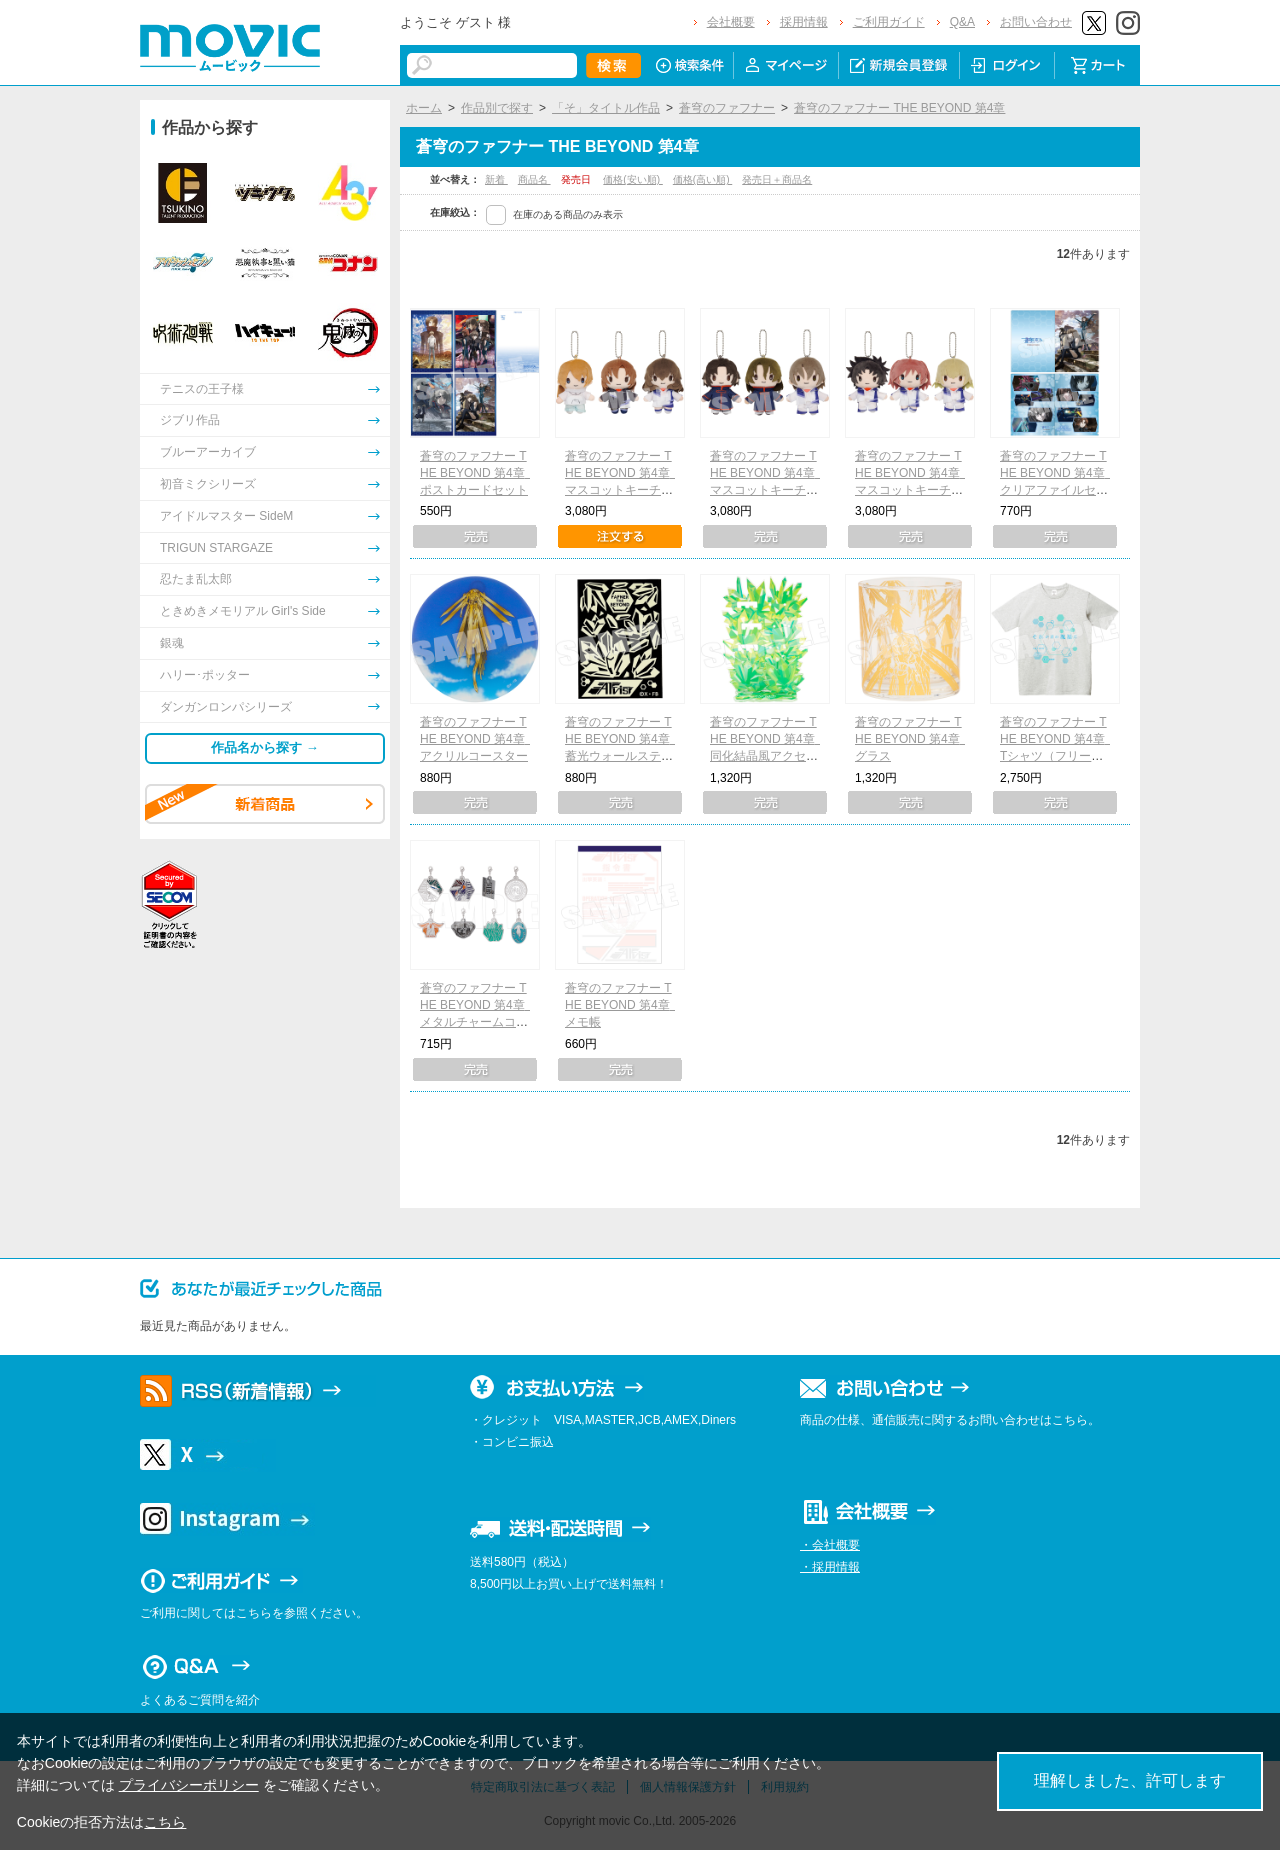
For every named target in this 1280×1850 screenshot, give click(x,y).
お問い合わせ (1036, 22)
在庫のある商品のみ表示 (568, 214)
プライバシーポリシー (189, 1785)
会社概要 (731, 22)
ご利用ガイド (889, 22)
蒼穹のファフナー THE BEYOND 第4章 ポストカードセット (478, 473)
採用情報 (804, 22)
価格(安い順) (632, 179)
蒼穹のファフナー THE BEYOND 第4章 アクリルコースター (478, 739)
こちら (165, 1822)
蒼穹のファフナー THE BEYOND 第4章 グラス (913, 739)
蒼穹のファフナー (727, 108)
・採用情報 (830, 1567)
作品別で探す (497, 108)
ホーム (424, 108)
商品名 (534, 179)
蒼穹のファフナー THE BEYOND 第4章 (899, 108)
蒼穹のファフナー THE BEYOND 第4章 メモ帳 (623, 1005)
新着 (496, 179)
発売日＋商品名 (777, 179)
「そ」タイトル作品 (606, 108)
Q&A (962, 22)
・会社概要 (830, 1545)
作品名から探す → (265, 747)
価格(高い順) (702, 179)
